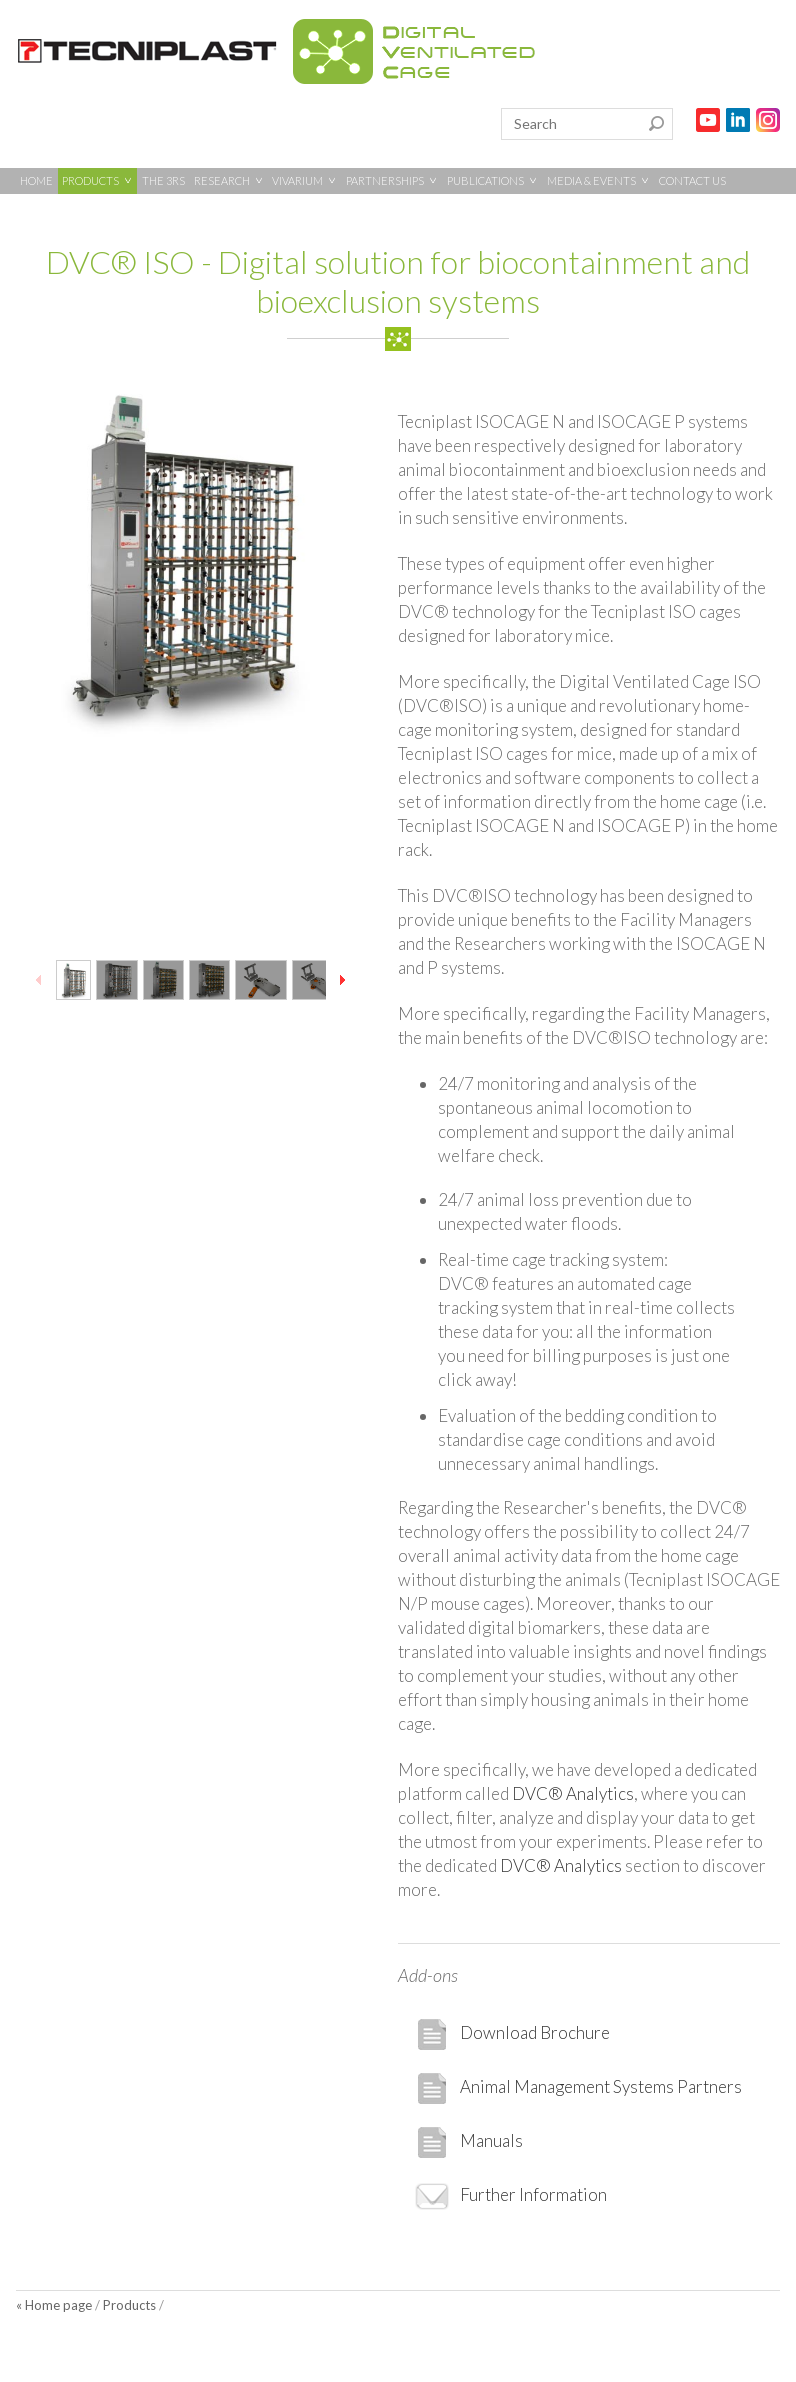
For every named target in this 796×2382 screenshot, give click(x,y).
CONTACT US (692, 180)
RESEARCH (229, 180)
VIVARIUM (304, 180)
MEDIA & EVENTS (598, 180)
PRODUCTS (97, 180)
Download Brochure (512, 2034)
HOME (36, 180)
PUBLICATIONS (492, 180)
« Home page (54, 2305)
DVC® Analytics (573, 1793)
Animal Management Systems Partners (578, 2088)
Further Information (510, 2196)
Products (129, 2305)
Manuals (468, 2142)
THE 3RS (163, 180)
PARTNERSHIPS (392, 180)
